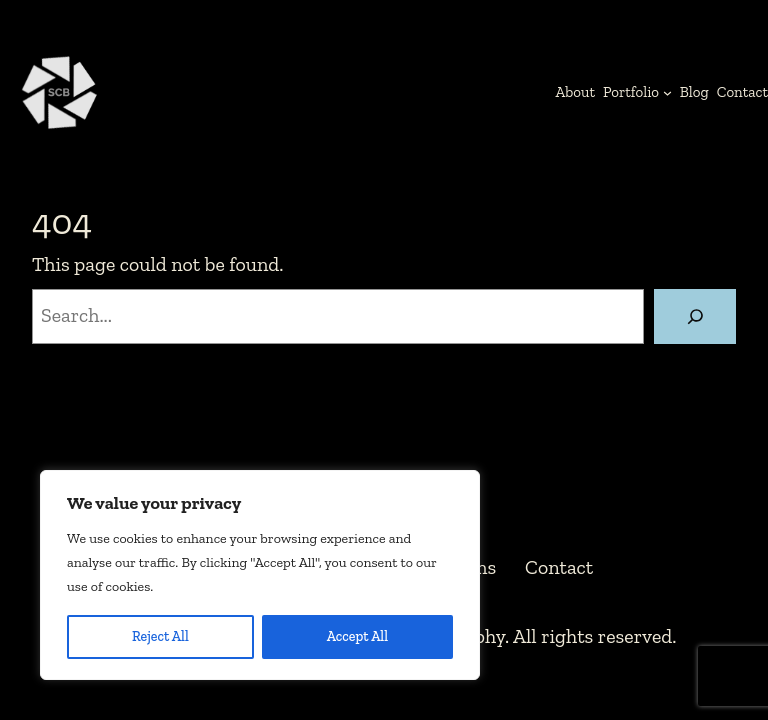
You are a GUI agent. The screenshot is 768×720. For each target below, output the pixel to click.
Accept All (357, 636)
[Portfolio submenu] (667, 91)
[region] (260, 575)
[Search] (695, 317)
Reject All (160, 636)
